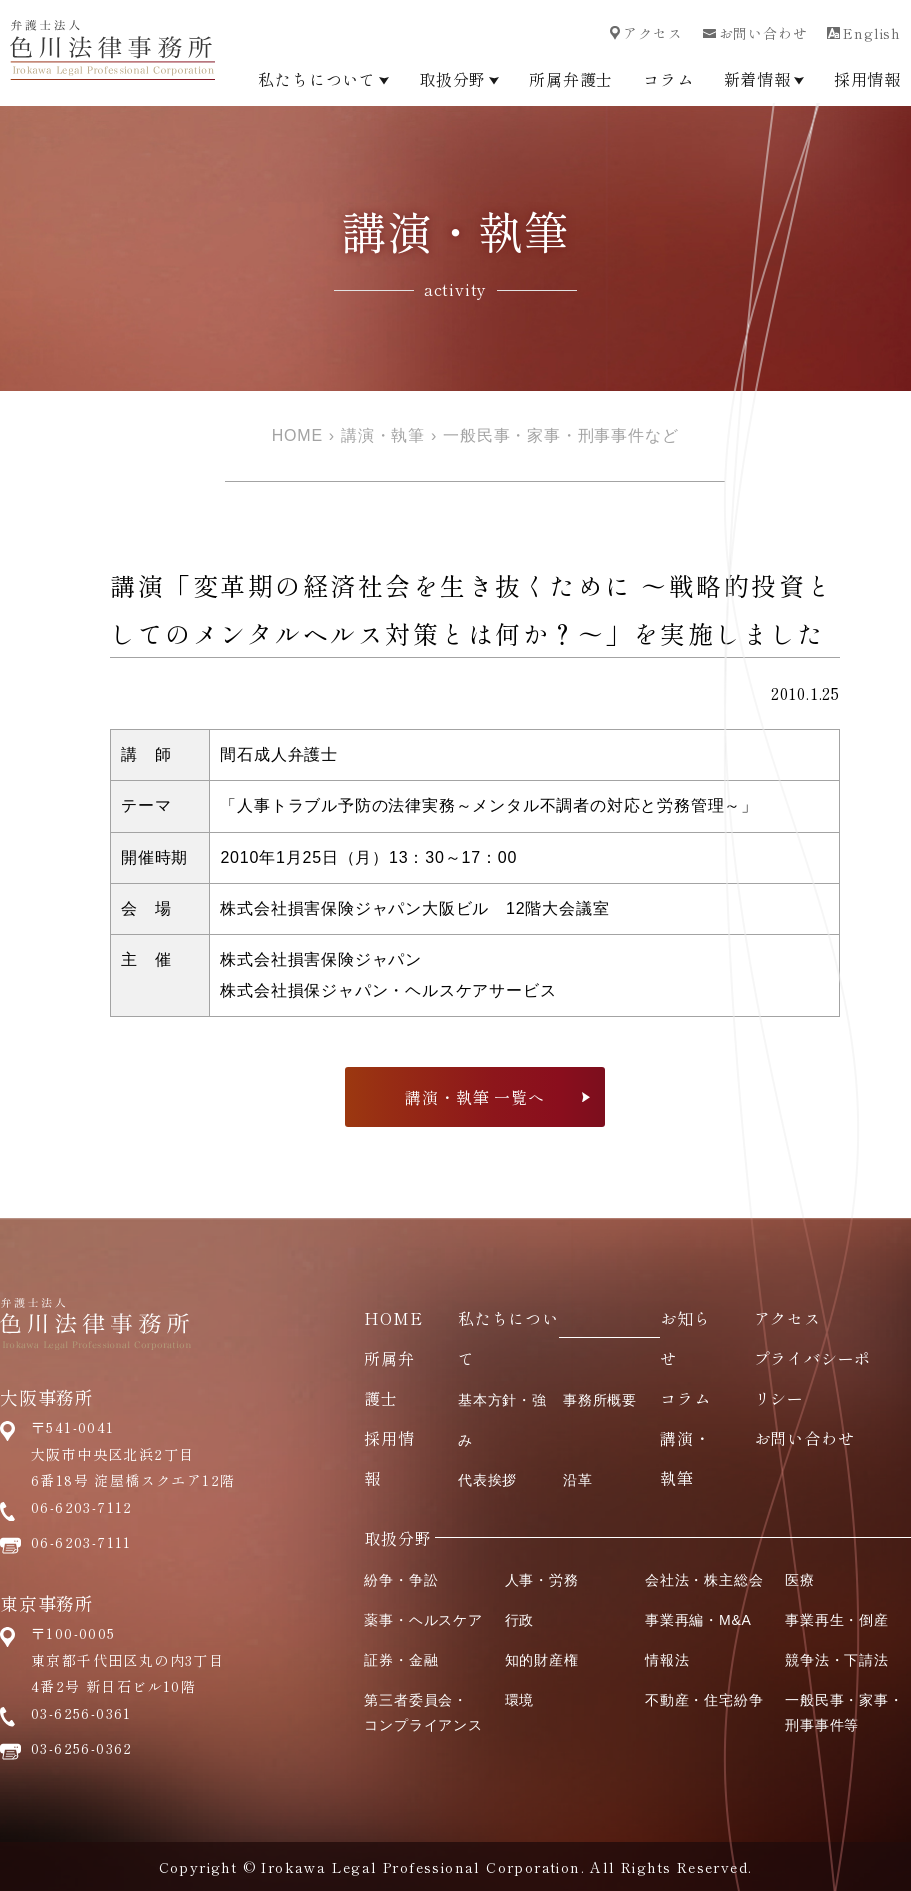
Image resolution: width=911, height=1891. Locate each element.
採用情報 (867, 79)
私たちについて (323, 79)
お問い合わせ (755, 33)
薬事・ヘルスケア (423, 1620)
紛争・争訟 (401, 1580)
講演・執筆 (383, 435)
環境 (520, 1700)
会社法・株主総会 (704, 1580)
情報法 (667, 1660)
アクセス (646, 33)
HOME (297, 435)
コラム (668, 79)
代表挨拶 (487, 1480)
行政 (520, 1620)
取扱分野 (459, 79)
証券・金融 (401, 1660)
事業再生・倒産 (837, 1620)
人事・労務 (542, 1580)
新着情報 (764, 79)
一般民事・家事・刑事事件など (560, 435)
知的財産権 (542, 1660)
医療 (800, 1580)
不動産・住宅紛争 (704, 1700)
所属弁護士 (571, 79)
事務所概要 (600, 1400)
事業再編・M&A (698, 1620)
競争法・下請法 (837, 1660)
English (864, 33)
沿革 (578, 1480)
